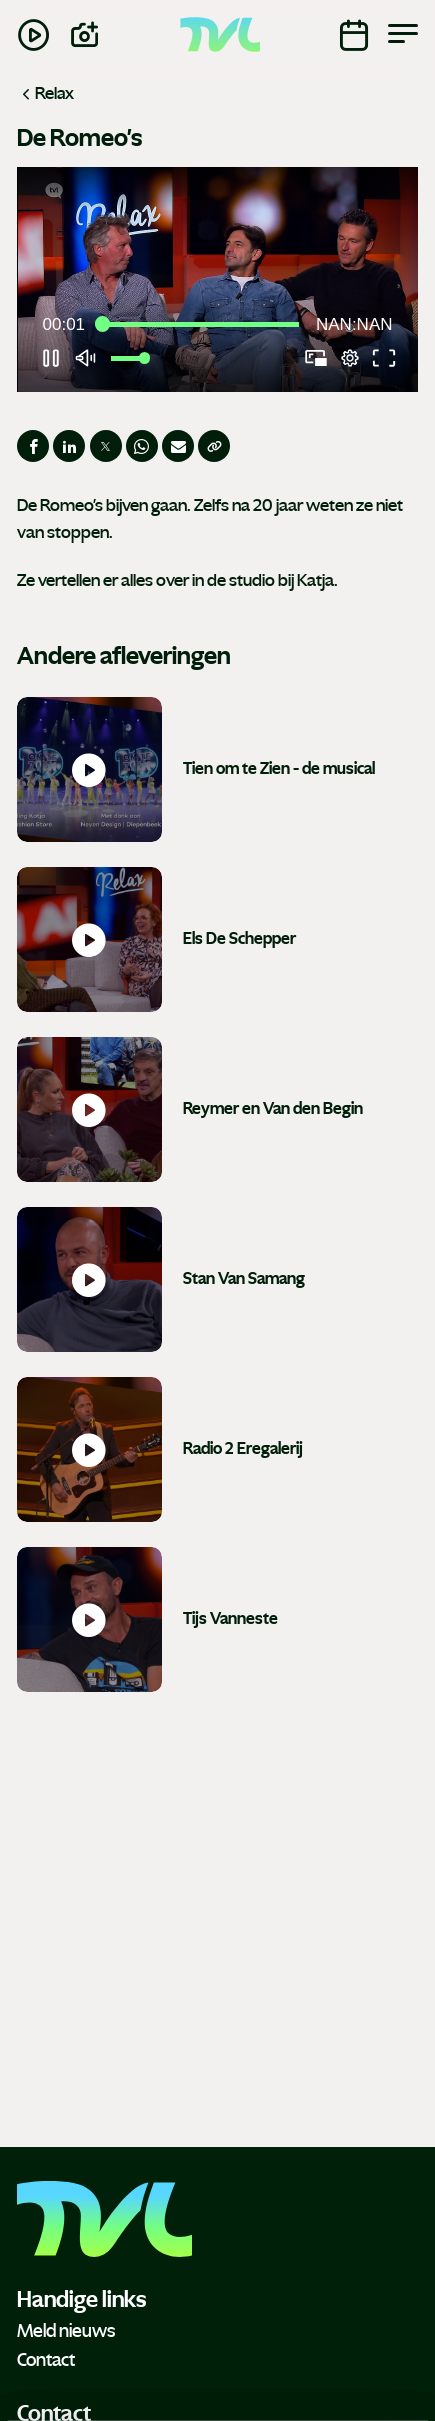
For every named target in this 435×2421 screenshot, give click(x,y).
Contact (46, 2360)
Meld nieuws (66, 2331)
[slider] (201, 324)
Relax (45, 93)
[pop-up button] (350, 358)
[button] (220, 283)
